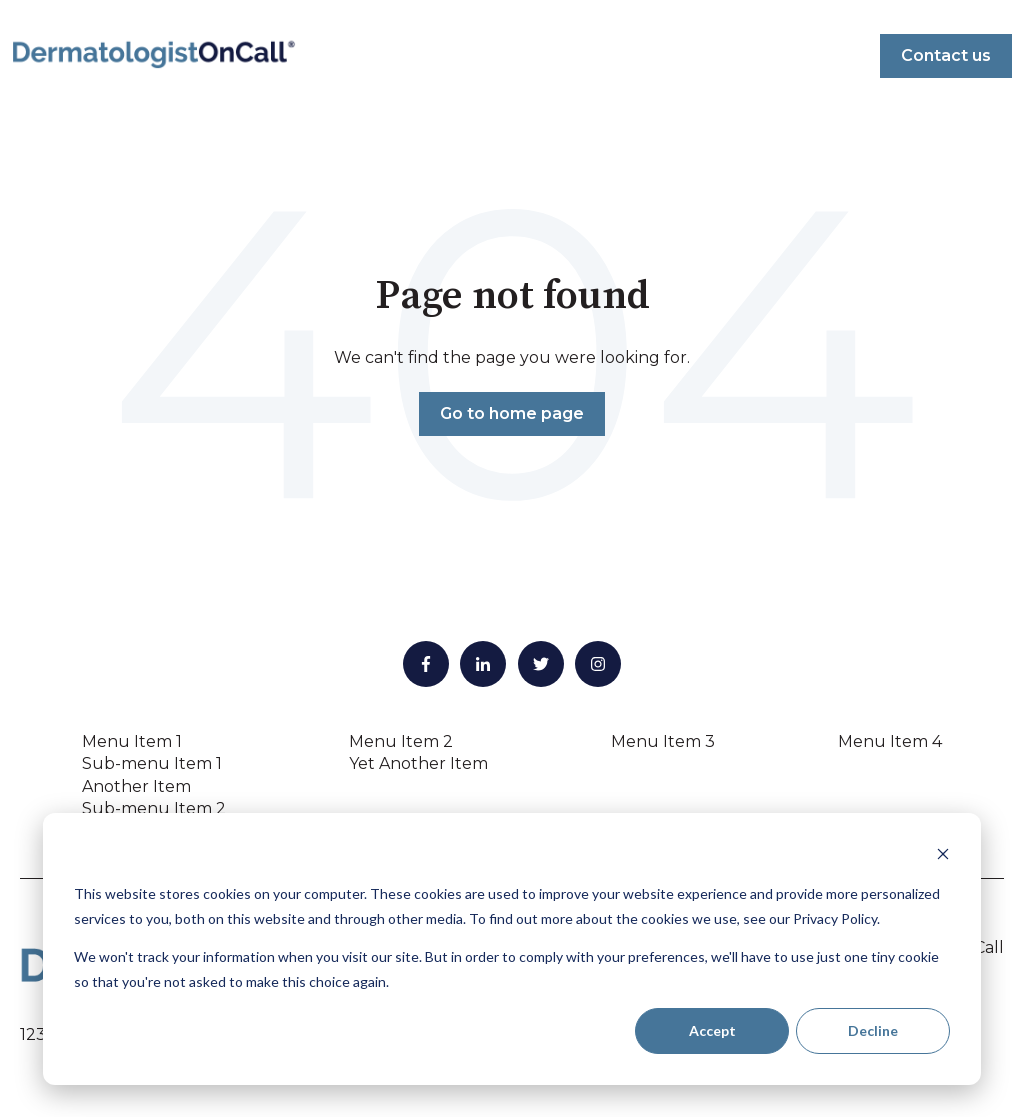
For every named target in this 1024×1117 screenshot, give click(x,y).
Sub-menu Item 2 (154, 808)
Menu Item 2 (401, 741)
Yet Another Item (418, 763)
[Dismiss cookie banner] (943, 856)
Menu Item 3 (663, 741)
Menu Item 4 (890, 741)
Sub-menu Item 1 (152, 763)
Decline (873, 1030)
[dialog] (512, 949)
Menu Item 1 (132, 741)
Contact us (946, 55)
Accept (712, 1030)
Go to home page (512, 413)
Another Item (136, 786)
